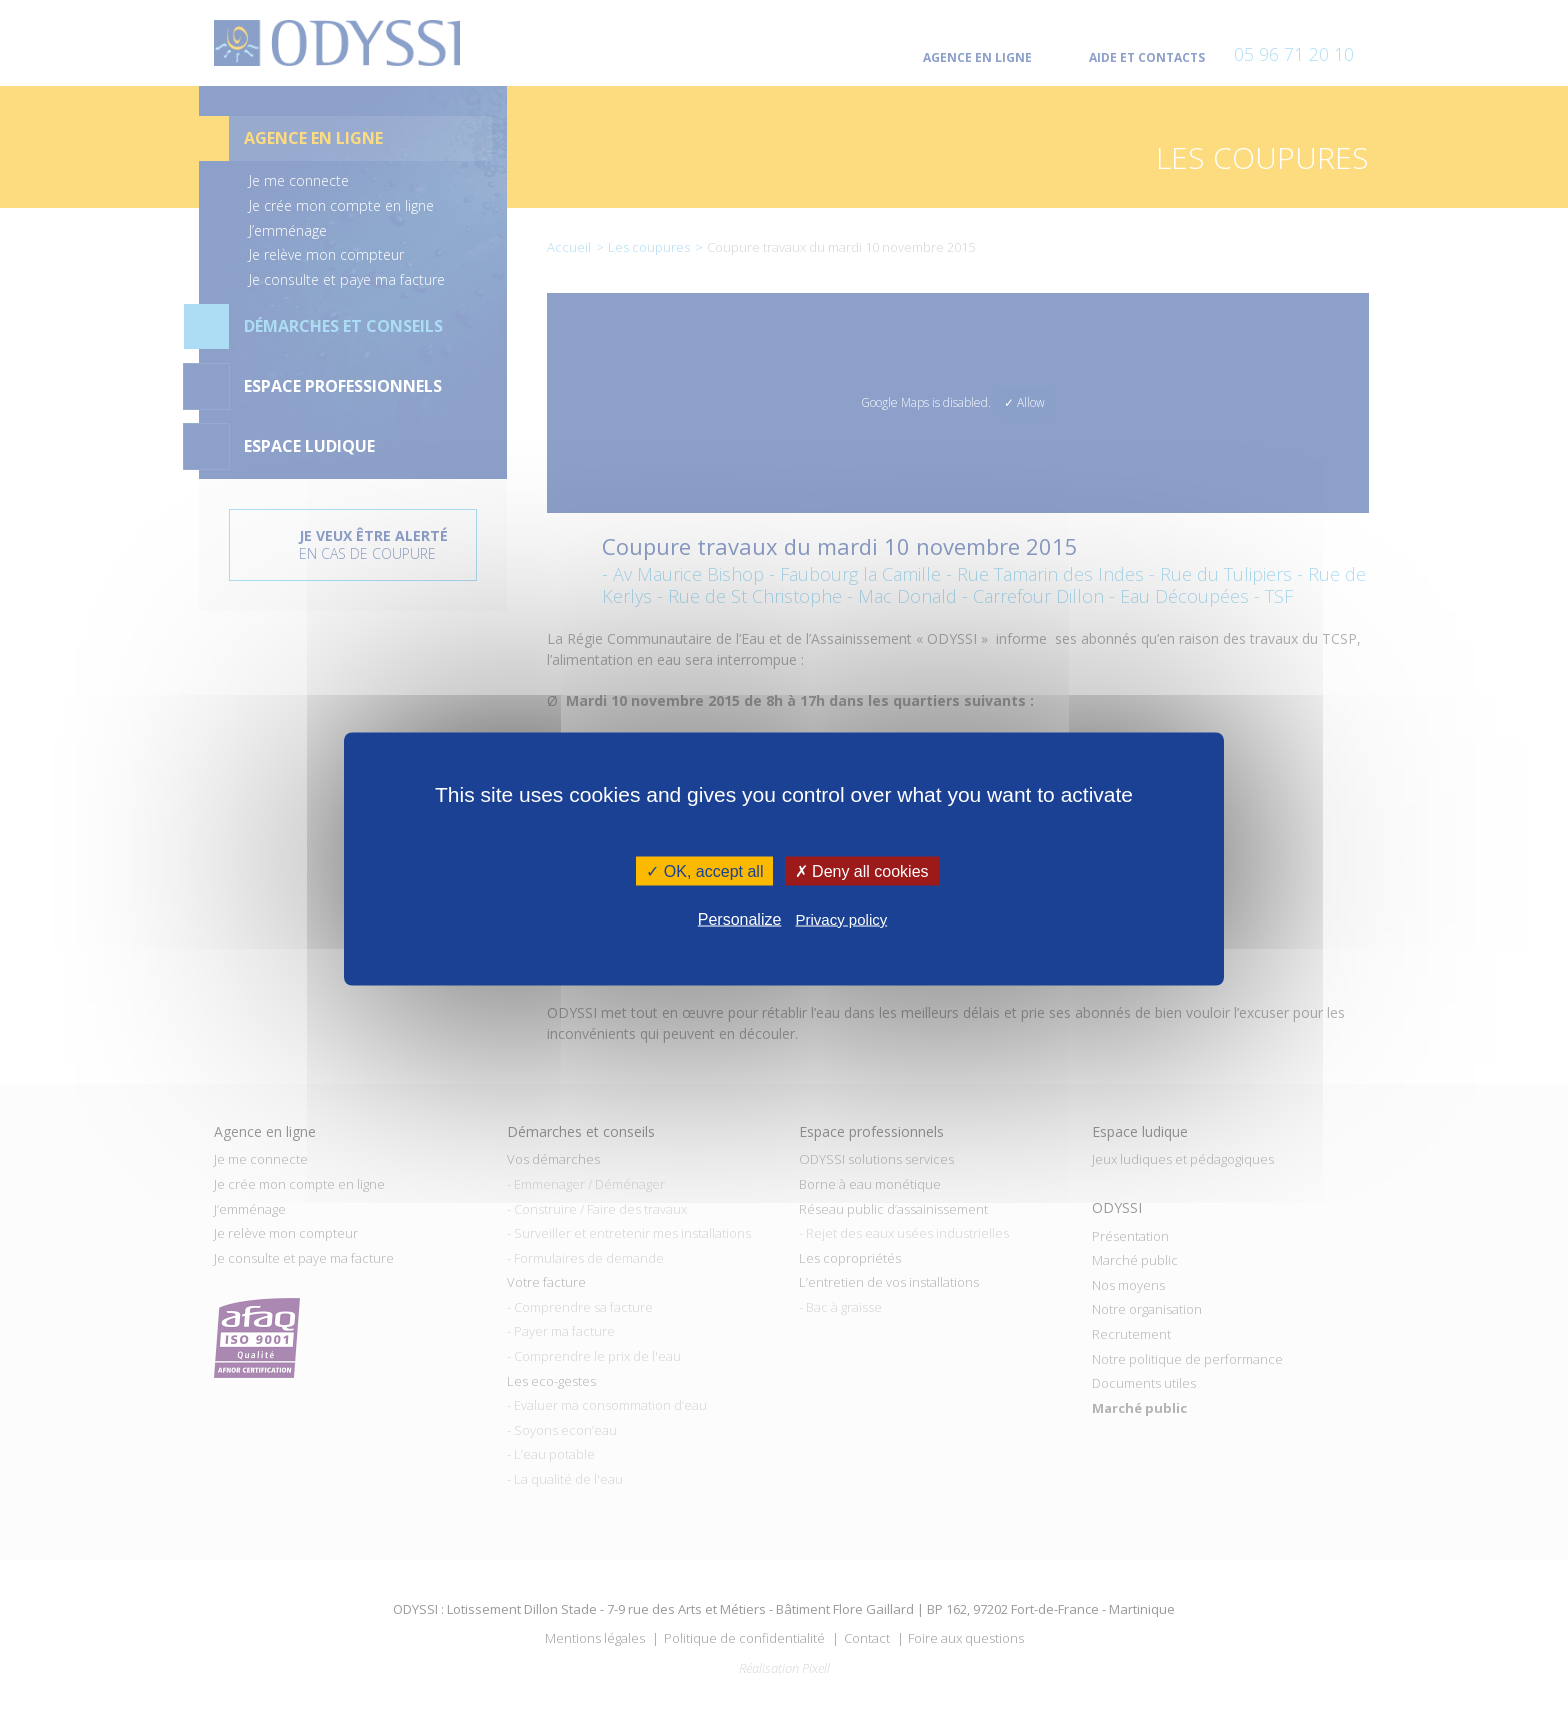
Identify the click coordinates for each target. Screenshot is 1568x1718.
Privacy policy (842, 918)
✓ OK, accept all (704, 871)
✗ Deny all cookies (862, 871)
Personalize (740, 918)
